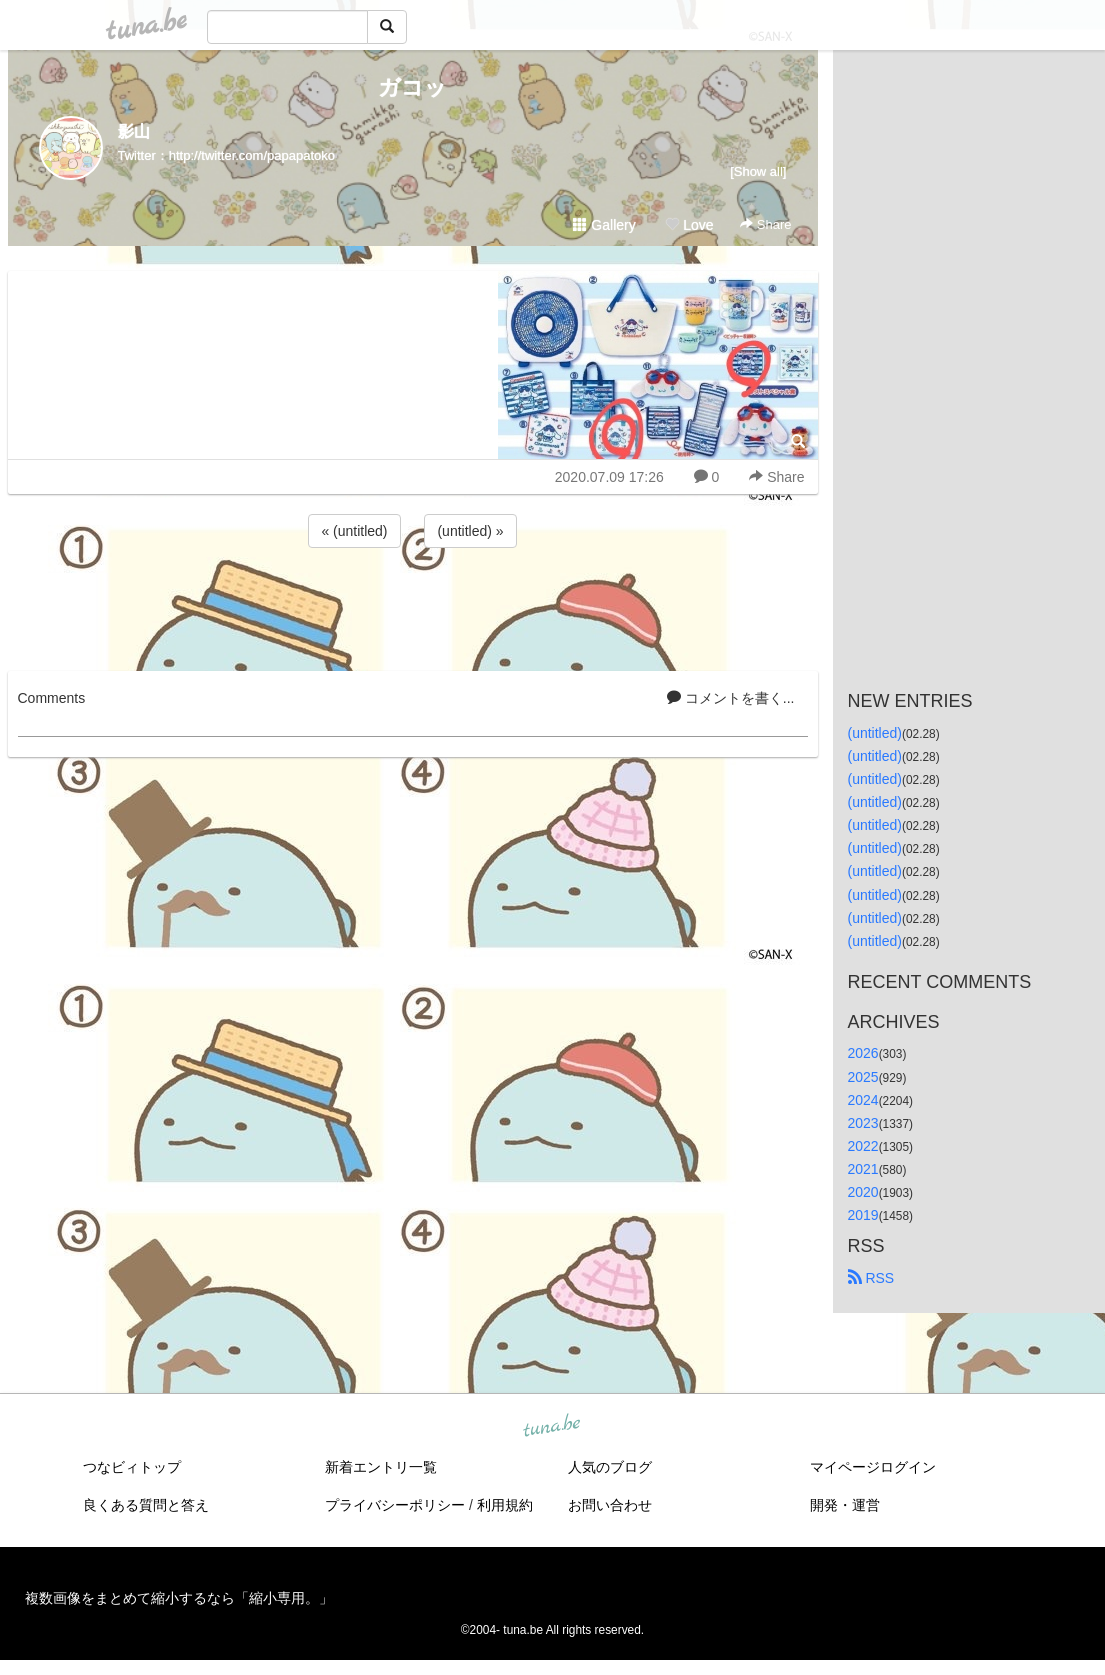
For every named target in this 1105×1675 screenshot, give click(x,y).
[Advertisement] (413, 606)
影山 (134, 131)
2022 (863, 1146)
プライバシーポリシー (395, 1505)
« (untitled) (354, 531)
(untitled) (875, 733)
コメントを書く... (731, 698)
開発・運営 (845, 1505)
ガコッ (412, 87)
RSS (871, 1278)
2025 (863, 1077)
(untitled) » (470, 531)
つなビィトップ (132, 1467)
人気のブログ (610, 1467)
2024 (863, 1100)
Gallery (604, 225)
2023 (863, 1123)
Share (765, 224)
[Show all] (758, 171)
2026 (863, 1053)
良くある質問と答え (146, 1505)
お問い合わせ (610, 1505)
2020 (863, 1192)
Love (689, 225)
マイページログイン (873, 1467)
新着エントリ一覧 (381, 1467)
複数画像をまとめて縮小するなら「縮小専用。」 (179, 1598)
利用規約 (505, 1505)
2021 (863, 1169)
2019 (863, 1215)
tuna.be (552, 1427)
